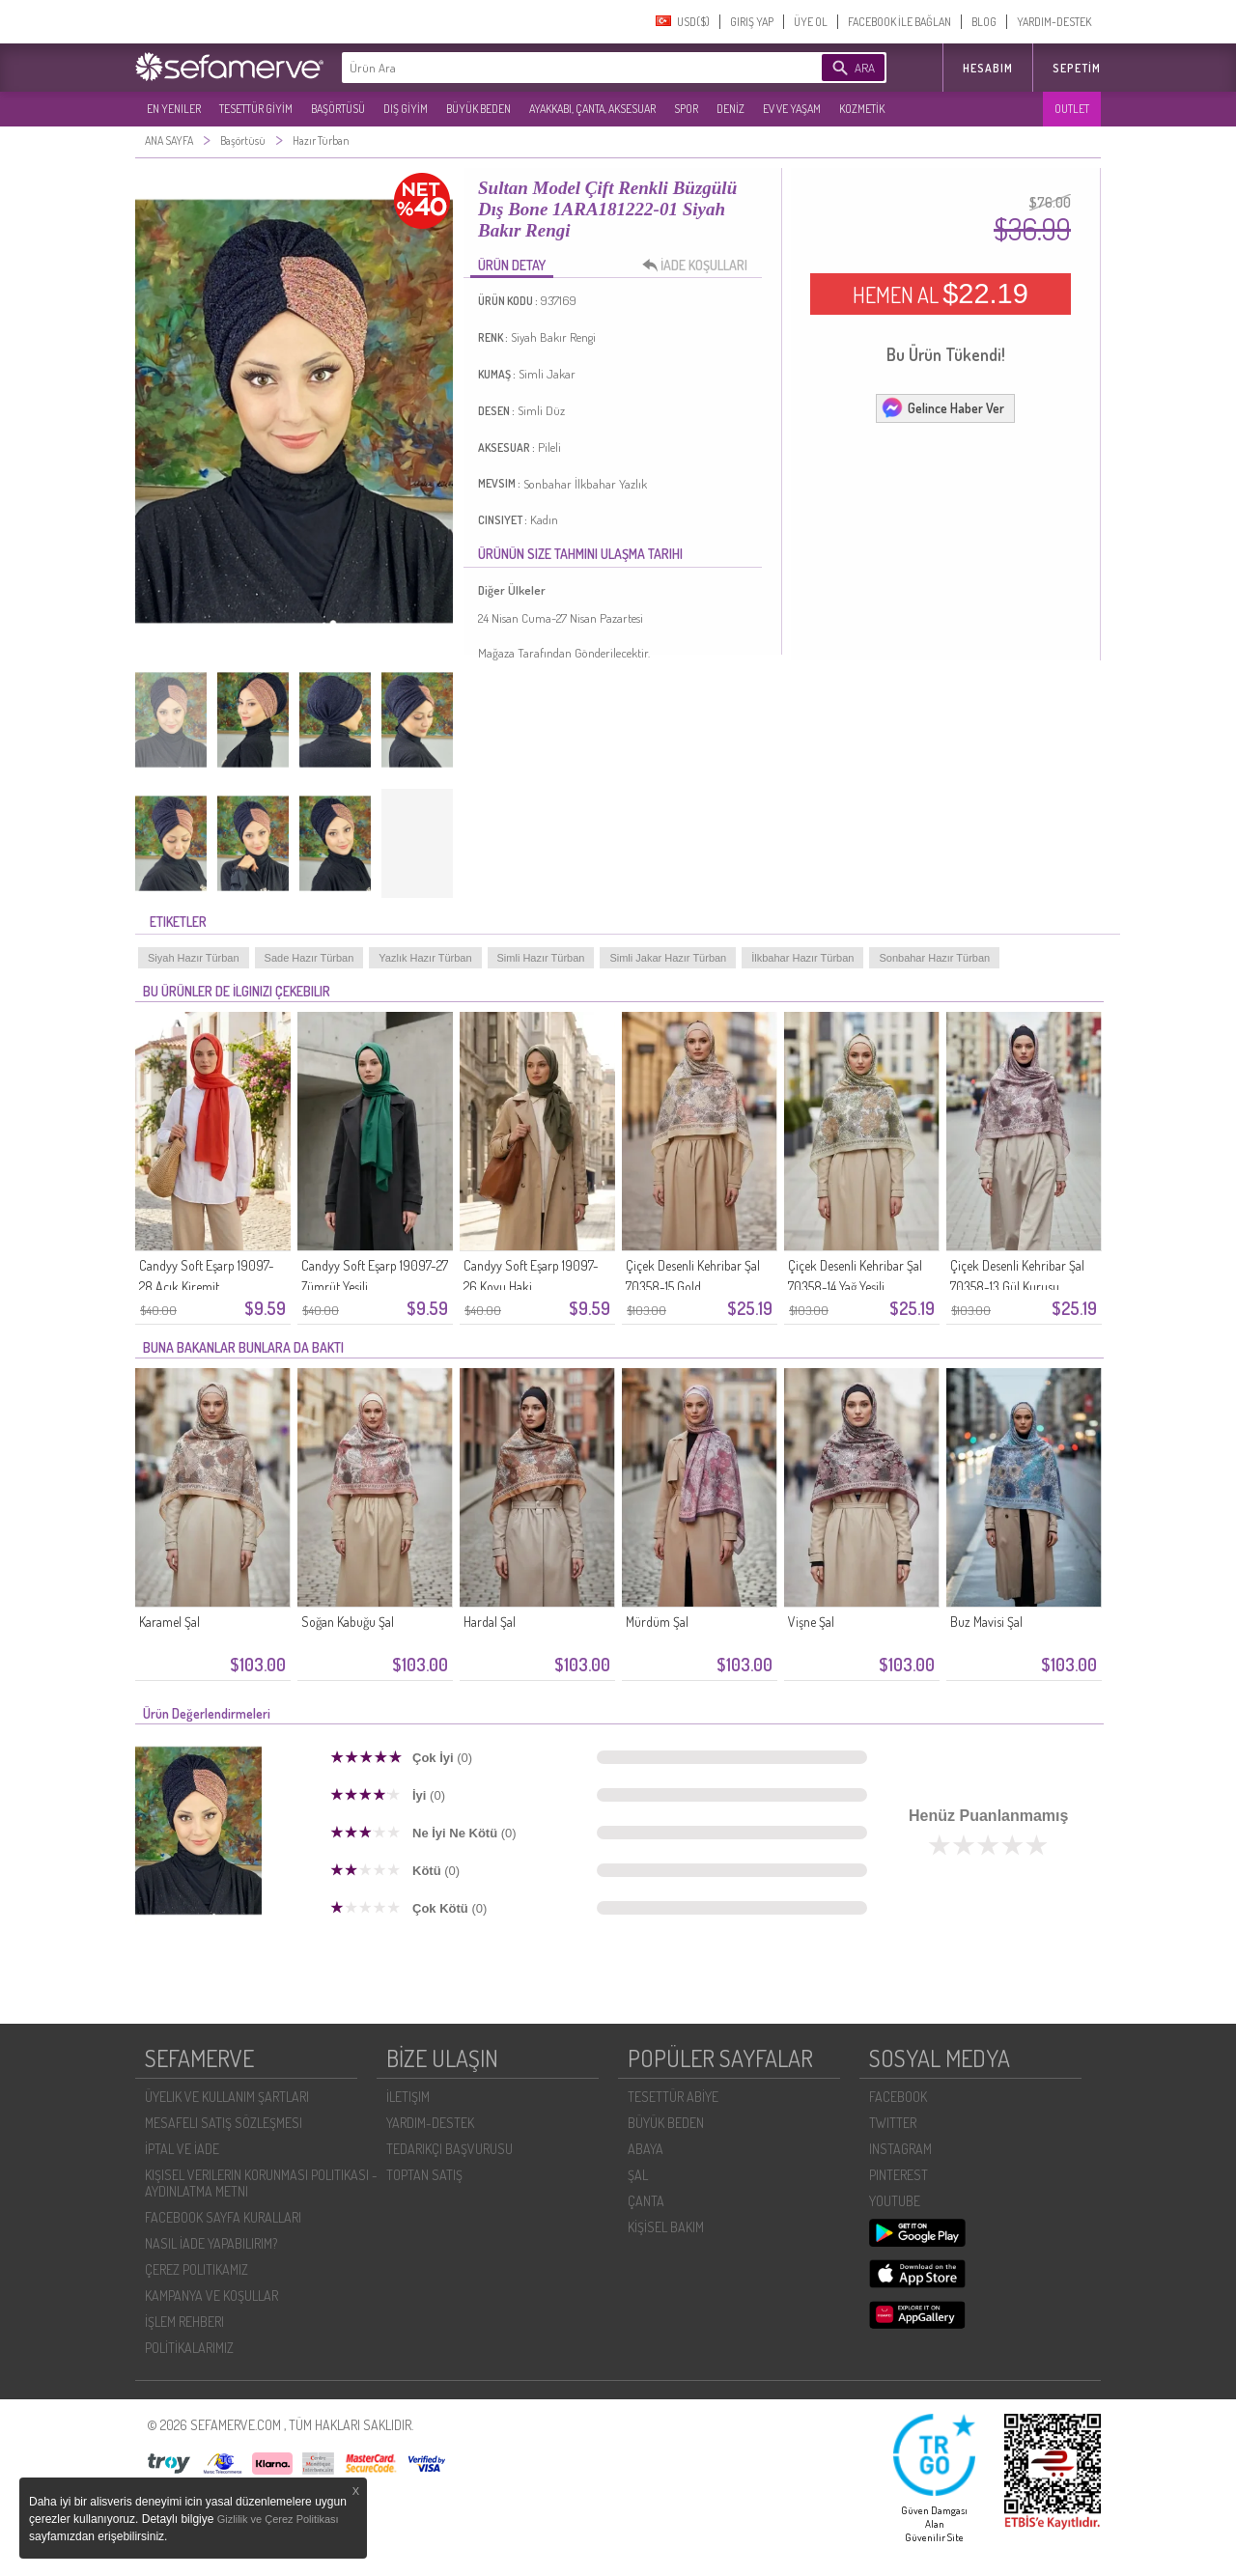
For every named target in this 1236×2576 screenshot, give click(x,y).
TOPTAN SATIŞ (424, 2175)
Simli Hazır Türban (541, 958)
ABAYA (645, 2149)
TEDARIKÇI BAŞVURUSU (449, 2149)
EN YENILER (174, 108)
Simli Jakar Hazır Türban (667, 958)
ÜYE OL (811, 21)
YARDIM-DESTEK (1054, 21)
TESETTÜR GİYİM (256, 108)
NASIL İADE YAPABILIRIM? (211, 2243)
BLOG (984, 21)
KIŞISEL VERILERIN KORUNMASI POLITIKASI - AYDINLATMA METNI (261, 2183)
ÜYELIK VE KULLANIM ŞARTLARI (227, 2096)
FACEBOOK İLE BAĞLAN (899, 21)
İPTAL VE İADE (182, 2149)
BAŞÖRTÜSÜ (338, 108)
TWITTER (892, 2122)
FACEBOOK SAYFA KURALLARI (223, 2217)
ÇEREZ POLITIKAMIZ (196, 2269)
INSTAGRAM (900, 2149)
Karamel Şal (169, 1621)
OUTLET (1071, 108)
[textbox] (552, 67)
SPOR (686, 108)
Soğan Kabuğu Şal (347, 1621)
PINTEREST (898, 2175)
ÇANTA (646, 2201)
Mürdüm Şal (657, 1621)
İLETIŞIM (408, 2096)
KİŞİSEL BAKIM (666, 2227)
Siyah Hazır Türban (193, 958)
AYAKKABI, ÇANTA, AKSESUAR (592, 108)
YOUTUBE (894, 2201)
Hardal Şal (490, 1621)
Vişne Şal (811, 1621)
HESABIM (988, 68)
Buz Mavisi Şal (986, 1621)
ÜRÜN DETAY (512, 265)
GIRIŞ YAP (751, 21)
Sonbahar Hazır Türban (934, 958)
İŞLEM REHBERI (184, 2321)
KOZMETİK (862, 108)
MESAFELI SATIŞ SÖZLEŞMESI (223, 2122)
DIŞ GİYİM (405, 108)
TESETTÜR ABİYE (673, 2096)
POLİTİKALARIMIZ (189, 2347)
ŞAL (638, 2175)
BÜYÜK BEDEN (478, 108)
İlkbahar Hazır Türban (802, 958)
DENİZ (730, 108)
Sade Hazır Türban (309, 958)
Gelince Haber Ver (942, 407)
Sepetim (1077, 68)
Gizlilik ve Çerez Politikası (278, 2519)
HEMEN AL (940, 293)
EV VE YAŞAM (792, 108)
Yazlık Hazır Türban (425, 958)
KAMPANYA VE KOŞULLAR (211, 2295)
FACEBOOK (898, 2096)
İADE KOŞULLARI (700, 265)
